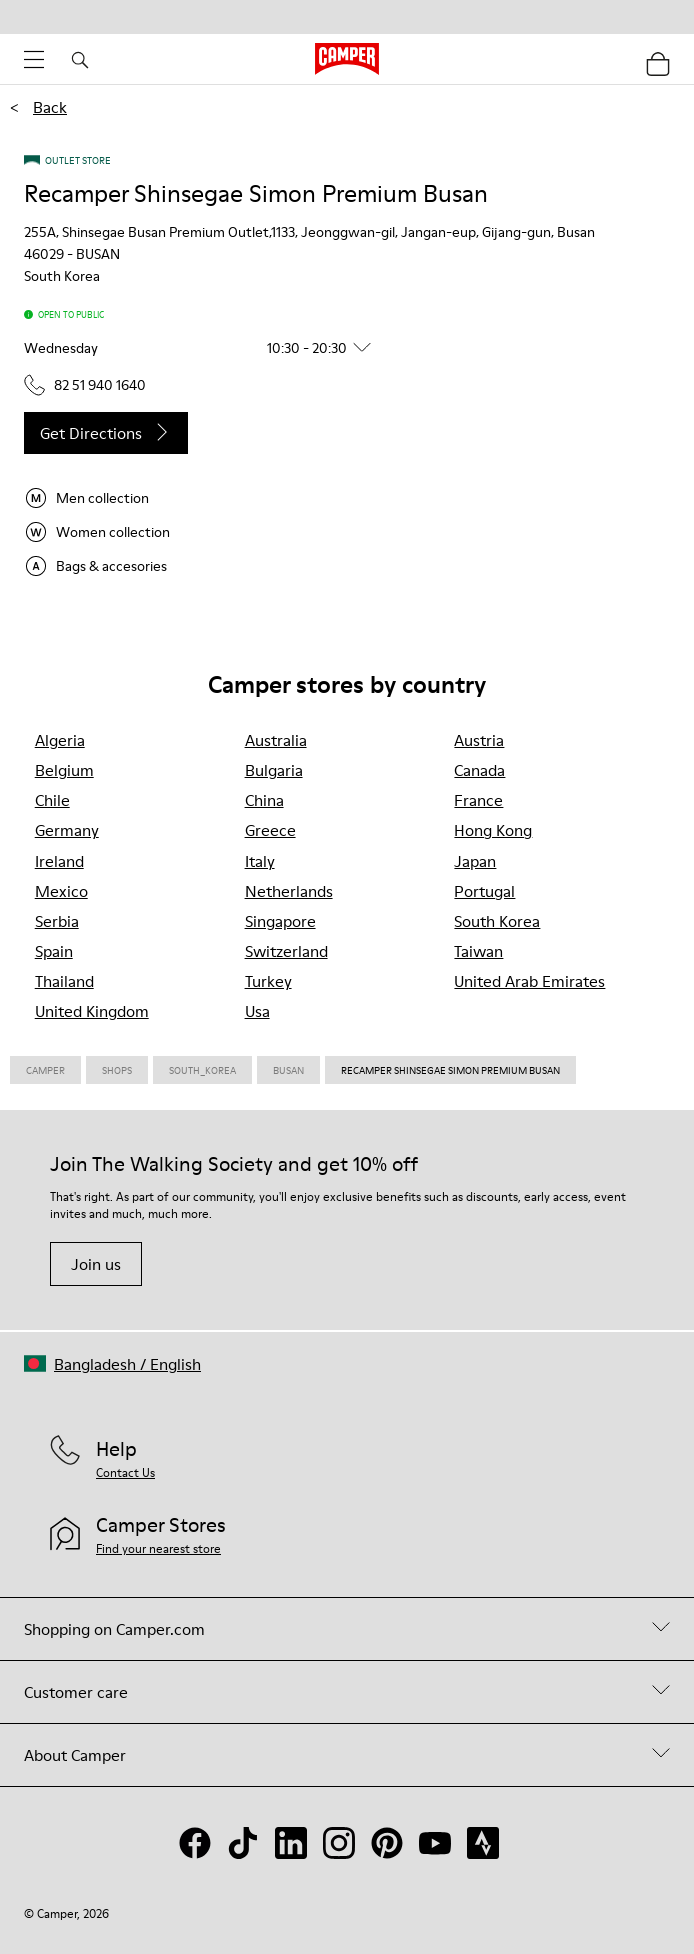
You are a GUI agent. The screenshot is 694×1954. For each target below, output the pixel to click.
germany (67, 830)
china (264, 800)
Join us (96, 1264)
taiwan (478, 951)
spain (54, 951)
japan (475, 861)
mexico (61, 891)
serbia (57, 921)
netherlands (289, 891)
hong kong (493, 830)
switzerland (286, 951)
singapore (280, 921)
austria (479, 740)
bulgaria (274, 770)
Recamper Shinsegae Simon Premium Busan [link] (450, 1070)
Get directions (106, 433)
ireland (59, 861)
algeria (60, 740)
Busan (288, 1070)
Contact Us (125, 1472)
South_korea (202, 1070)
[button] (205, 348)
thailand (64, 981)
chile (52, 800)
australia (276, 740)
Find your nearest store (158, 1548)
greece (270, 830)
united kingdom (92, 1011)
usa (257, 1011)
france (478, 800)
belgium (64, 770)
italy (260, 861)
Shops (117, 1070)
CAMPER (45, 1070)
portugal (484, 891)
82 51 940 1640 (85, 385)
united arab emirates (529, 981)
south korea (497, 921)
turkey (268, 981)
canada (479, 770)
